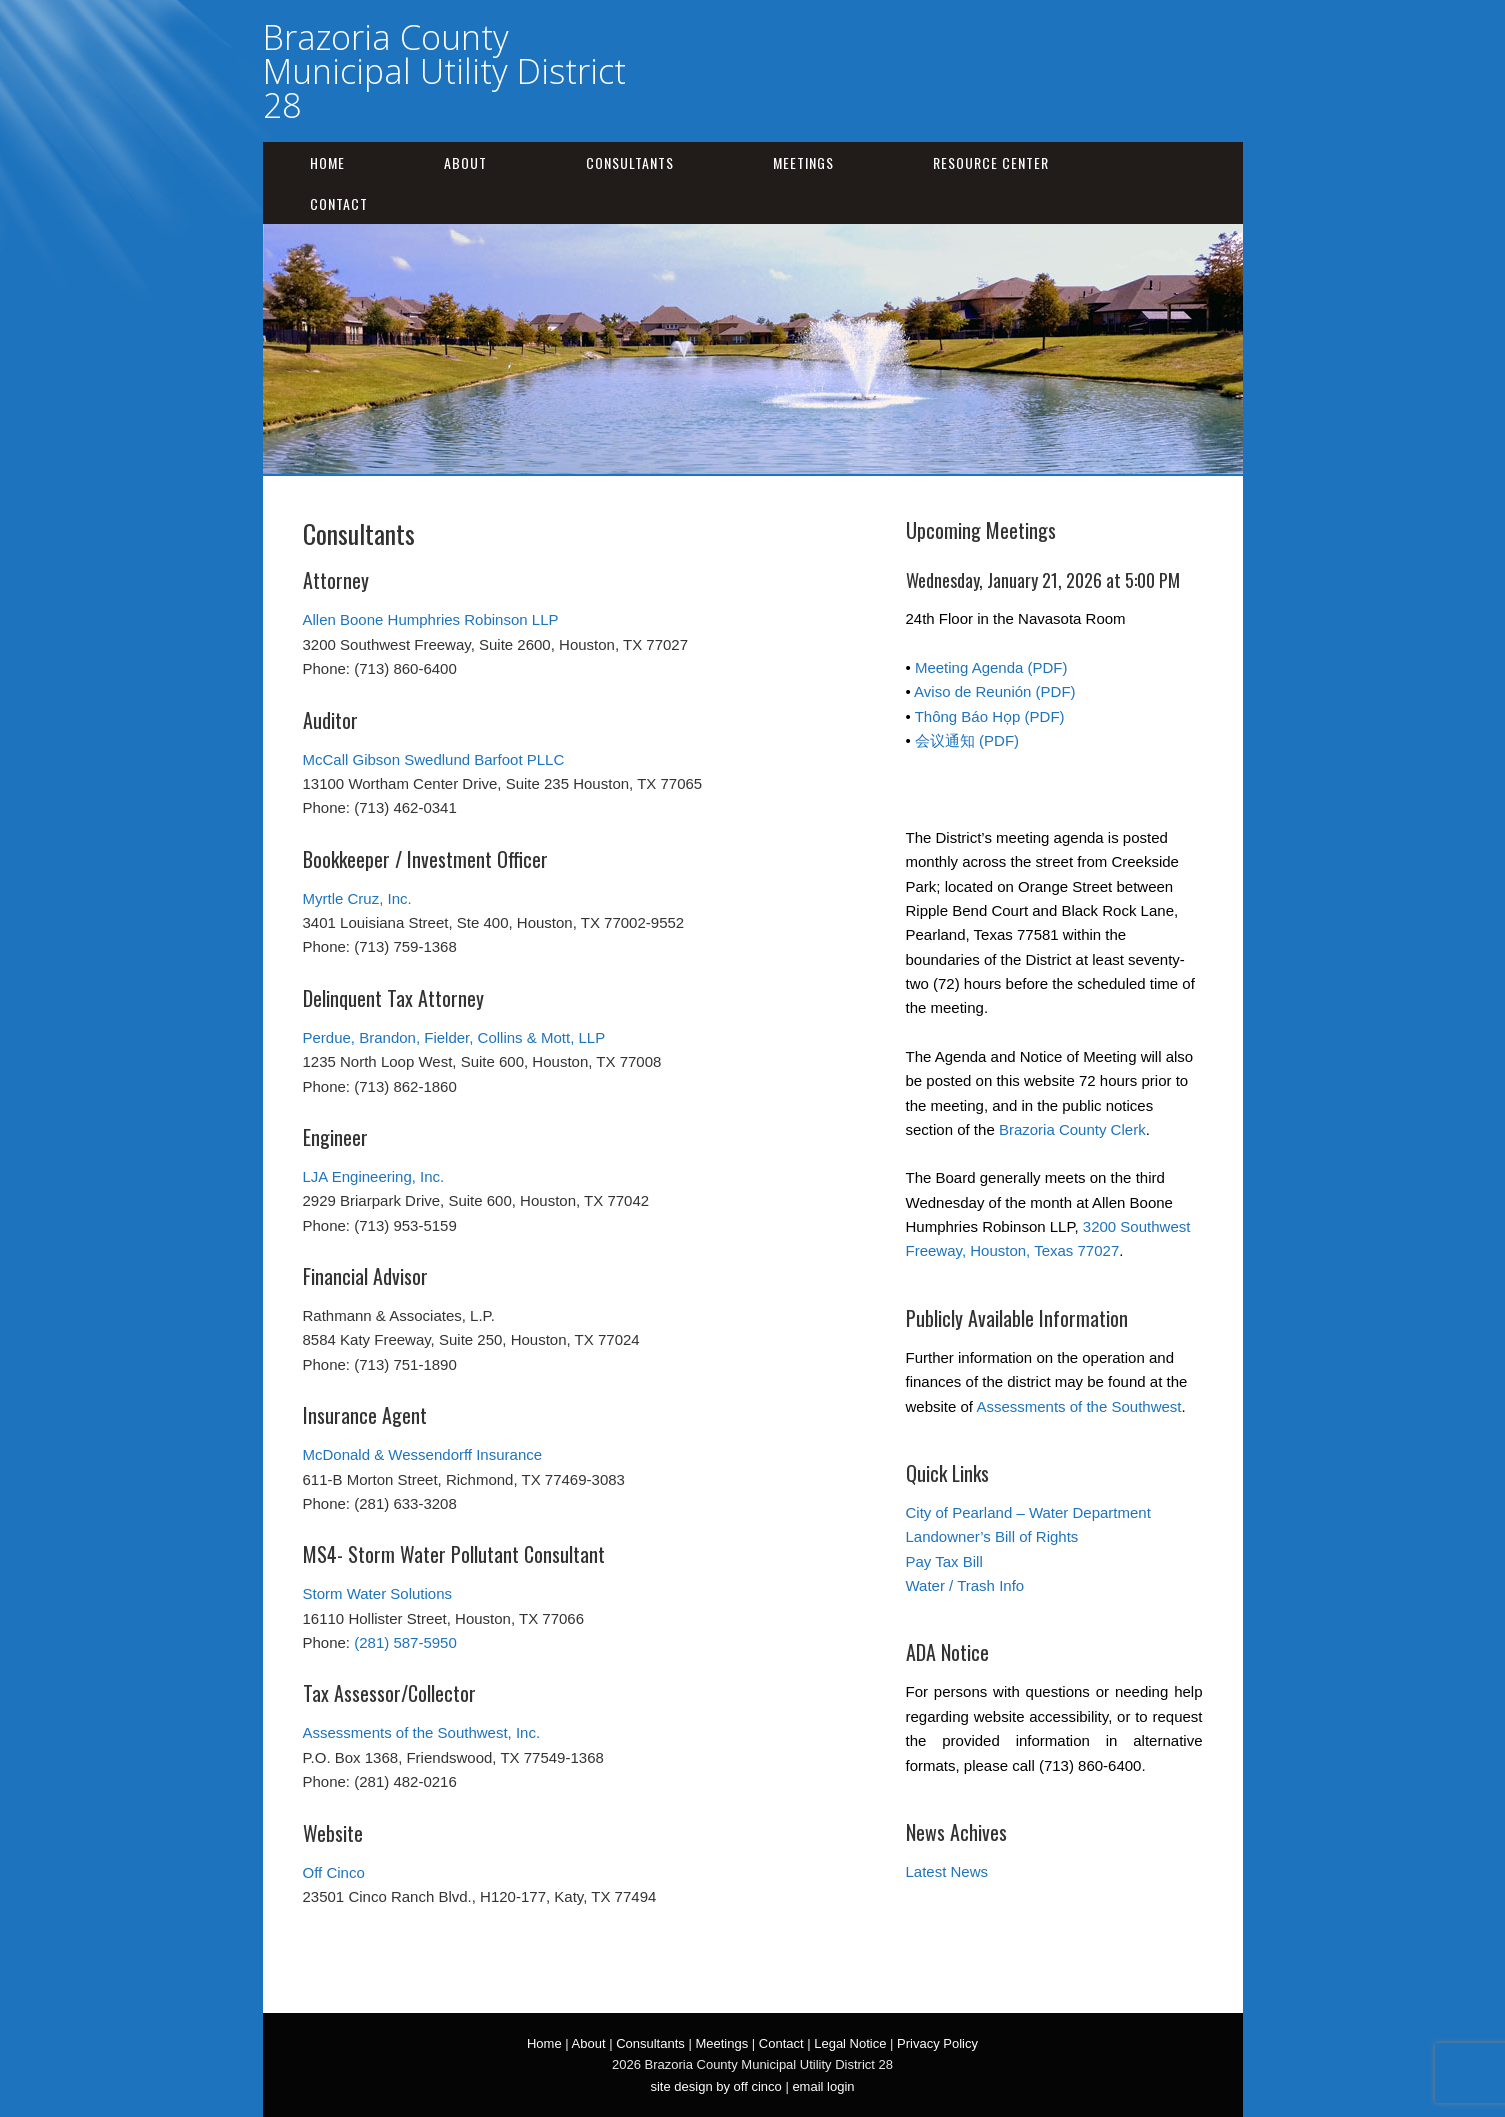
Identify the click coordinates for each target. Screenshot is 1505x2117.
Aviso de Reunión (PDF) (994, 691)
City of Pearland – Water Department (1028, 1512)
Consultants (630, 162)
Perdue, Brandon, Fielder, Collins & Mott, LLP (454, 1037)
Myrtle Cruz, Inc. (357, 898)
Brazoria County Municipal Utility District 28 (444, 71)
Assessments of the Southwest (1078, 1406)
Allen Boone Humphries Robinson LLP (431, 619)
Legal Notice (850, 2043)
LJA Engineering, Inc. (374, 1176)
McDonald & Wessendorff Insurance (423, 1454)
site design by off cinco (715, 2086)
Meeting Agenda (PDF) (991, 667)
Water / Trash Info (965, 1585)
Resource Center (991, 162)
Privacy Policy (937, 2043)
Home (327, 162)
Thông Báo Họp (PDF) (990, 716)
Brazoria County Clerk (1072, 1129)
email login (823, 2086)
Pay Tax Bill (944, 1561)
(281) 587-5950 (405, 1642)
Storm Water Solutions (378, 1593)
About (465, 162)
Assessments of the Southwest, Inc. (422, 1732)
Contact (339, 203)
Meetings (803, 162)
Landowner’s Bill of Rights (992, 1536)
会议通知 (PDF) (967, 740)
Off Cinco (334, 1872)
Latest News (947, 1871)
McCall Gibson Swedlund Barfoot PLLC (434, 759)
